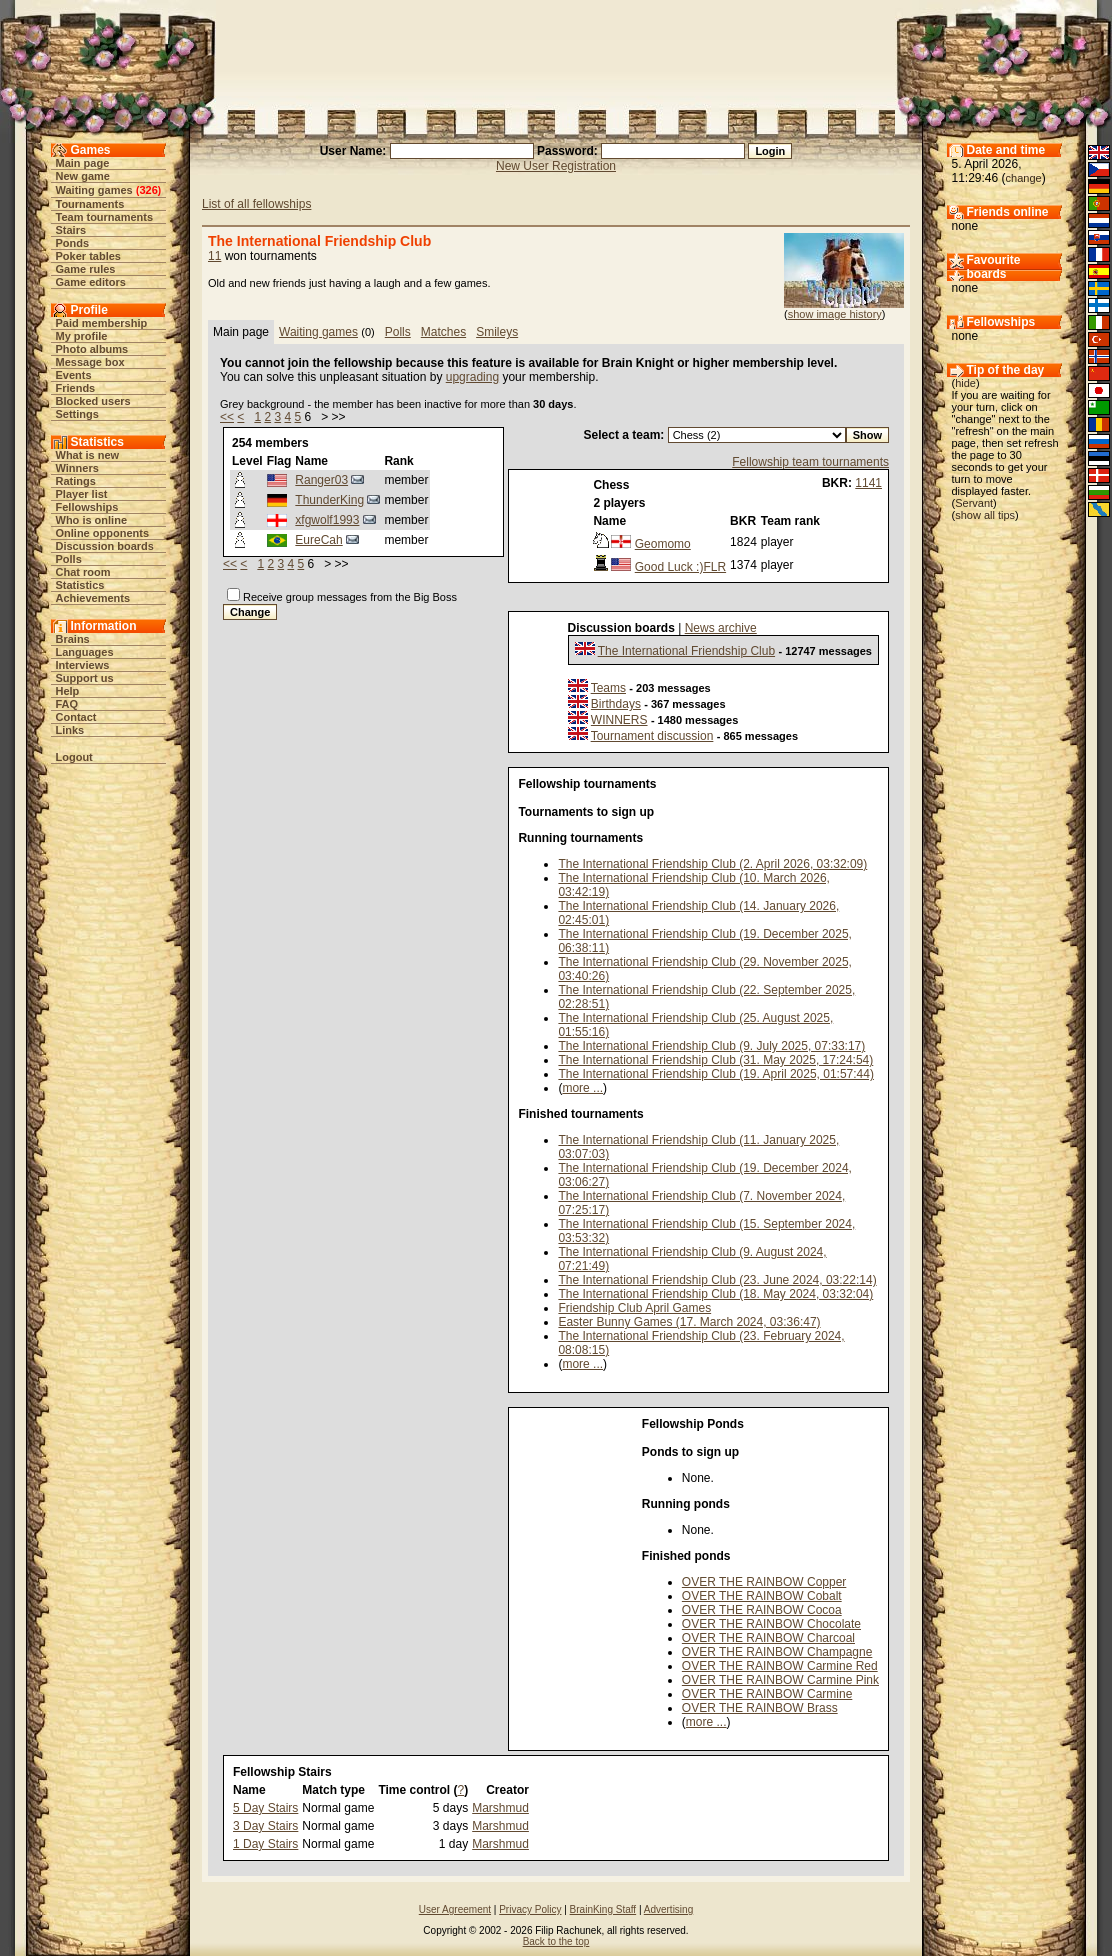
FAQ (67, 704)
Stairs (71, 230)
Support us (85, 678)
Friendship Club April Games (634, 1308)
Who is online (92, 520)
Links (70, 730)
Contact (76, 717)
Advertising (668, 1909)
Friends (76, 388)
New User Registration (556, 166)
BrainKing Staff (603, 1909)
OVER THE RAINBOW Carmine (767, 1694)
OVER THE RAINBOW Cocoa (762, 1610)
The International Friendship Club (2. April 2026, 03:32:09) (712, 864)
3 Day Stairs (265, 1826)
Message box (90, 362)
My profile (82, 336)
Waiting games (94, 190)
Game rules (86, 269)
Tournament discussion (652, 736)
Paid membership (102, 323)
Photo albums (92, 349)
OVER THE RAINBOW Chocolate (771, 1624)
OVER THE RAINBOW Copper (764, 1582)
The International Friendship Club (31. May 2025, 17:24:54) (715, 1060)
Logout (74, 757)
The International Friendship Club (686, 651)
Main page (83, 163)
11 (214, 256)
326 (148, 190)
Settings (77, 414)
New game (83, 176)
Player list (82, 494)
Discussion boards (105, 546)
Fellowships (87, 507)
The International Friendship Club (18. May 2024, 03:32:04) (715, 1294)
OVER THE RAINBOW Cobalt (762, 1596)
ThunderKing (329, 500)
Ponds (73, 243)
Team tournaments (105, 217)
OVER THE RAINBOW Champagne (777, 1652)
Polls (69, 559)
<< (227, 417)
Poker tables (88, 256)
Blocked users (93, 401)
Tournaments (90, 204)
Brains (73, 639)
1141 (868, 483)
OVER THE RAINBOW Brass (760, 1708)
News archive (721, 628)
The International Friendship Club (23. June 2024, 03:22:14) (717, 1280)
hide (965, 383)
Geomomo (663, 544)
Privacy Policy (530, 1909)
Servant (974, 503)
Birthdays (616, 704)
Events (74, 375)
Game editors (91, 282)
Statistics (80, 585)
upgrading (472, 377)
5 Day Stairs (265, 1808)
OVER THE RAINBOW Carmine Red (780, 1666)
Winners (77, 468)
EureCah (318, 540)
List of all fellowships (256, 204)
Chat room (83, 572)
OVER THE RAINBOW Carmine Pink (780, 1680)
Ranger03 (321, 480)
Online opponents (103, 533)
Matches (443, 332)
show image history (835, 314)
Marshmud (500, 1808)
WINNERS (619, 720)
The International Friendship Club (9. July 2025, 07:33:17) (711, 1046)
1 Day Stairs (265, 1844)
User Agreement (455, 1909)
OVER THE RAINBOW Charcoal (768, 1638)
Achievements (93, 598)
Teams (608, 688)
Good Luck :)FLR (680, 567)
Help (68, 691)
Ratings (76, 481)
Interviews (83, 665)
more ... (582, 1088)
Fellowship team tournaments (810, 462)
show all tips (985, 515)
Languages (85, 652)
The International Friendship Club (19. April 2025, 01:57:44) (716, 1074)
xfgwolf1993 (327, 520)
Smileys (497, 332)
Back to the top (556, 1941)
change (1024, 178)
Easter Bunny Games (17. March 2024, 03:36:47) (689, 1322)
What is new (88, 455)
